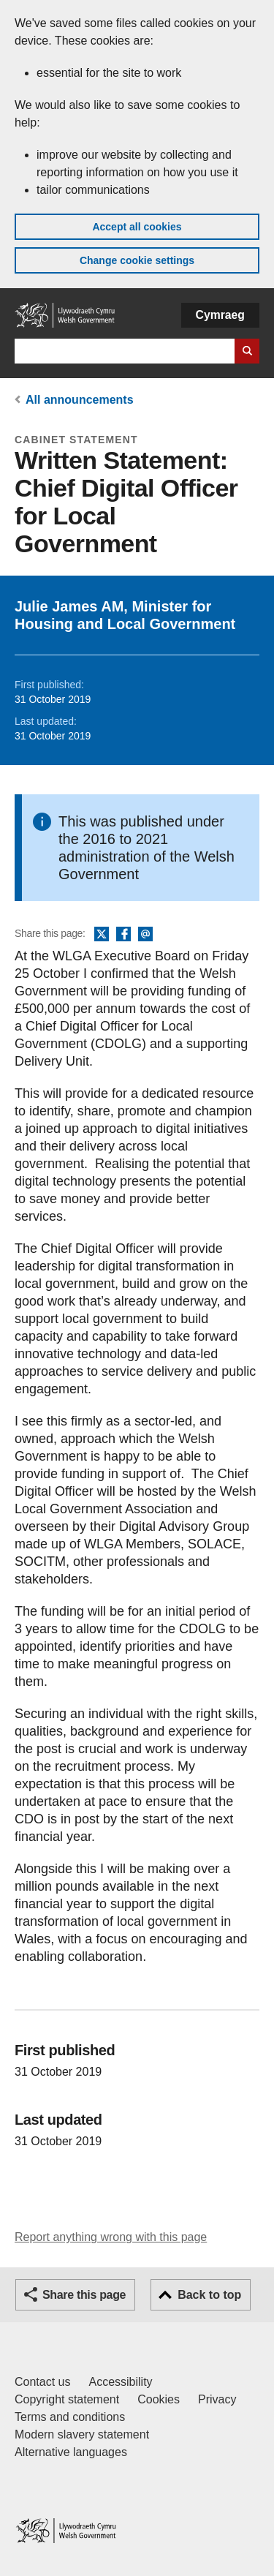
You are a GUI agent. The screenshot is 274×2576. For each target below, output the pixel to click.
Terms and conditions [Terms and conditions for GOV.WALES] (70, 2417)
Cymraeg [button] (220, 315)
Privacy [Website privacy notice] (217, 2399)
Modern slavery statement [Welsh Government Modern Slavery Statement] (82, 2434)
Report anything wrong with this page (111, 2237)
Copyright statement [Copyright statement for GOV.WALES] (67, 2399)
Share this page (84, 2295)
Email (145, 935)
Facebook (123, 935)
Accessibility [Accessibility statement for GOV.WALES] (120, 2382)
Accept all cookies (136, 227)
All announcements (80, 399)
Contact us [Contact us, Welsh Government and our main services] (42, 2382)
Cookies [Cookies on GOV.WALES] (158, 2399)
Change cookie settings (137, 260)
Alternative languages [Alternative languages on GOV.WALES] (71, 2452)
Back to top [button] (209, 2295)
